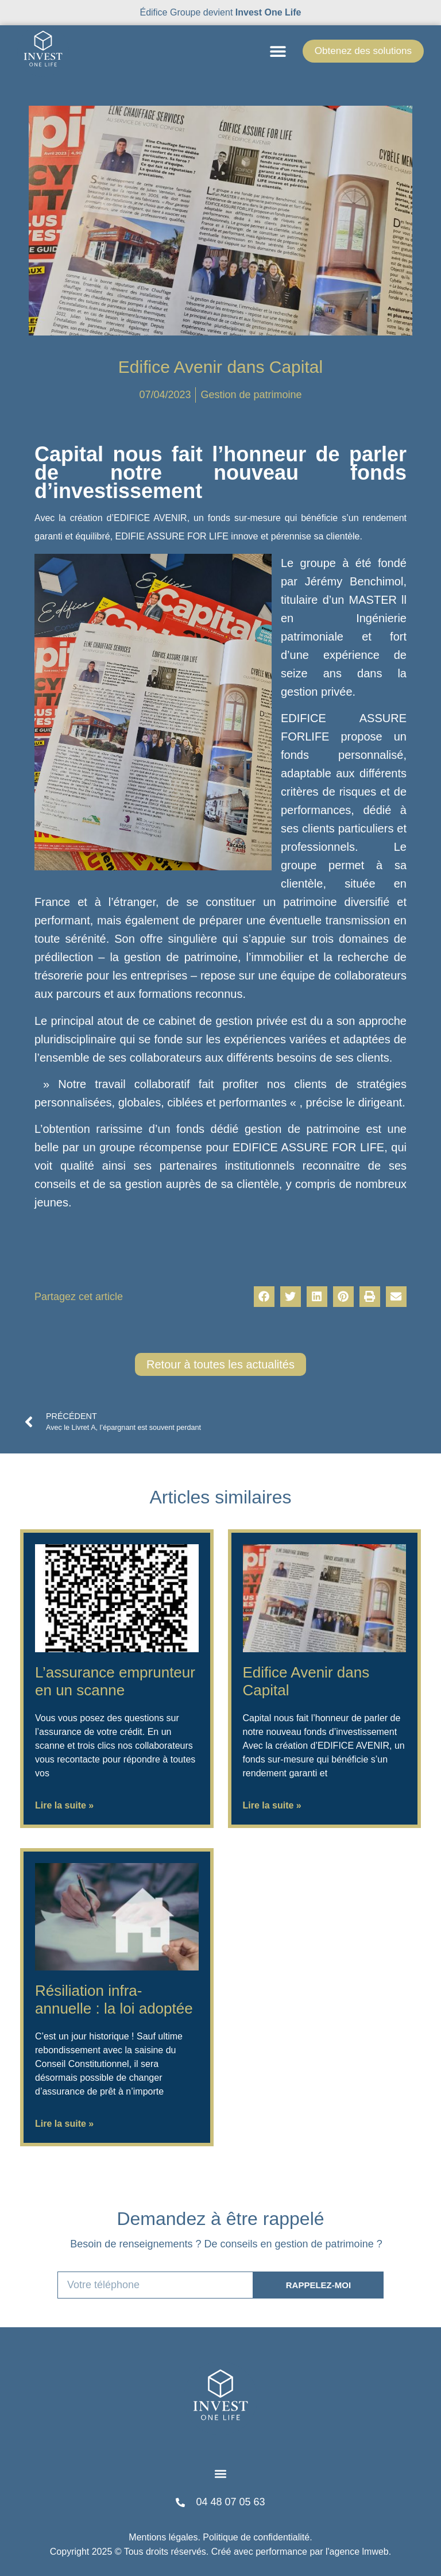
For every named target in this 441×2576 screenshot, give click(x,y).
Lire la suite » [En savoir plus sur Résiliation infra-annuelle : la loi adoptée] (64, 2123)
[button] (270, 51)
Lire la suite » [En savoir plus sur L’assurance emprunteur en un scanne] (64, 1805)
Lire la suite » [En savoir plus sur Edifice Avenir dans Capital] (272, 1805)
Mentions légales (163, 2537)
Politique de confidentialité (256, 2537)
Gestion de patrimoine (250, 394)
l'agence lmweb (357, 2551)
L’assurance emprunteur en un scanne (115, 1681)
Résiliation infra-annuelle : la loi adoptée (114, 1999)
